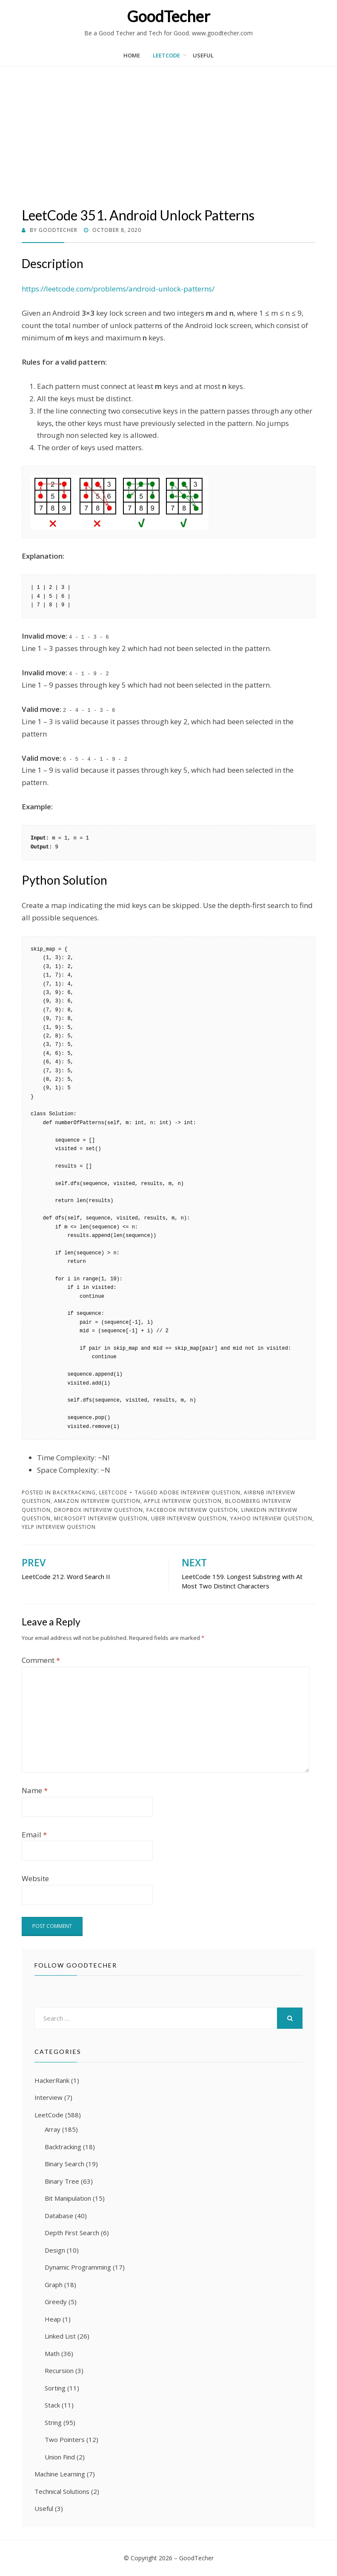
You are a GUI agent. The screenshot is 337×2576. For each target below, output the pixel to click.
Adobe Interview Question (200, 1492)
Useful (203, 55)
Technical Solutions (61, 2491)
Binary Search (64, 2163)
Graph (54, 2284)
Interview (48, 2097)
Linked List (60, 2336)
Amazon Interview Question (97, 1501)
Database (59, 2215)
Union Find (60, 2457)
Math (52, 2353)
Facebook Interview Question (192, 1510)
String (53, 2422)
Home (131, 55)
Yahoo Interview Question (271, 1518)
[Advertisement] (168, 143)
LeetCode (166, 55)
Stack (52, 2405)
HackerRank (51, 2080)
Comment (41, 1660)
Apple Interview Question (183, 1501)
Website (35, 1878)
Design (55, 2250)
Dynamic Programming (78, 2267)
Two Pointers (65, 2439)
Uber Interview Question (189, 1518)
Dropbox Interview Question (98, 1510)
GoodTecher (168, 16)
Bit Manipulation (68, 2198)
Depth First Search (72, 2232)
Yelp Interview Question (59, 1527)
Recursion (59, 2370)
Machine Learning (59, 2474)
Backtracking (74, 1492)
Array (52, 2129)
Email (34, 1834)
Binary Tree (62, 2181)
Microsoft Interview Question (101, 1518)
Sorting (55, 2388)
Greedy (56, 2301)
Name (35, 1790)
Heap (53, 2319)
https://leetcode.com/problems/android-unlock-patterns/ (118, 289)
